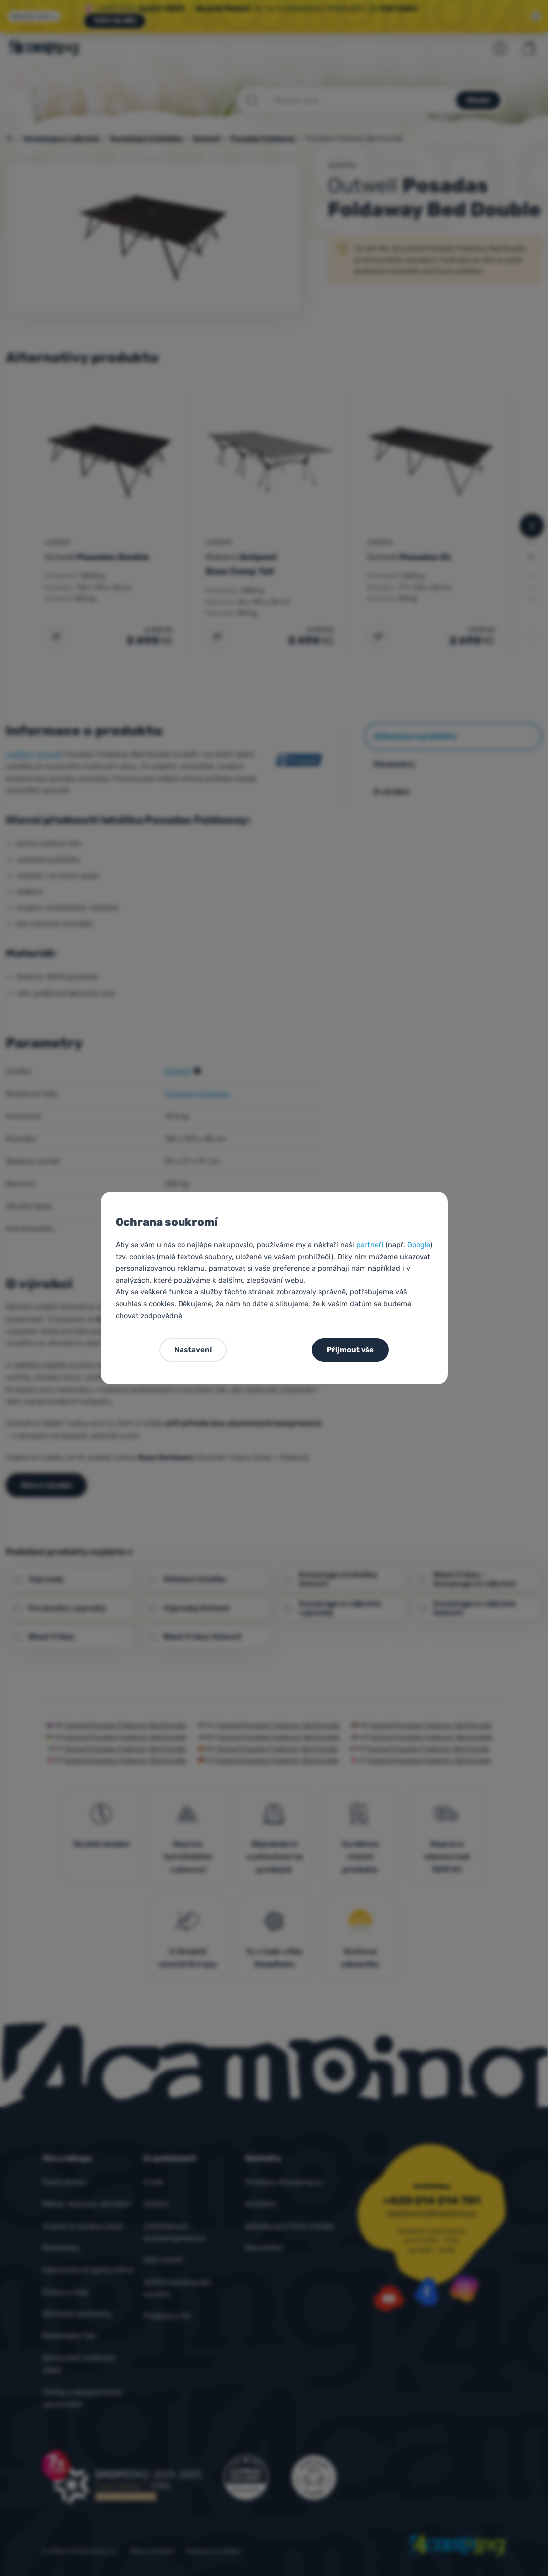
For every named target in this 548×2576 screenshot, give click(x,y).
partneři (370, 1244)
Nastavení (193, 1349)
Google (418, 1244)
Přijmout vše (350, 1349)
